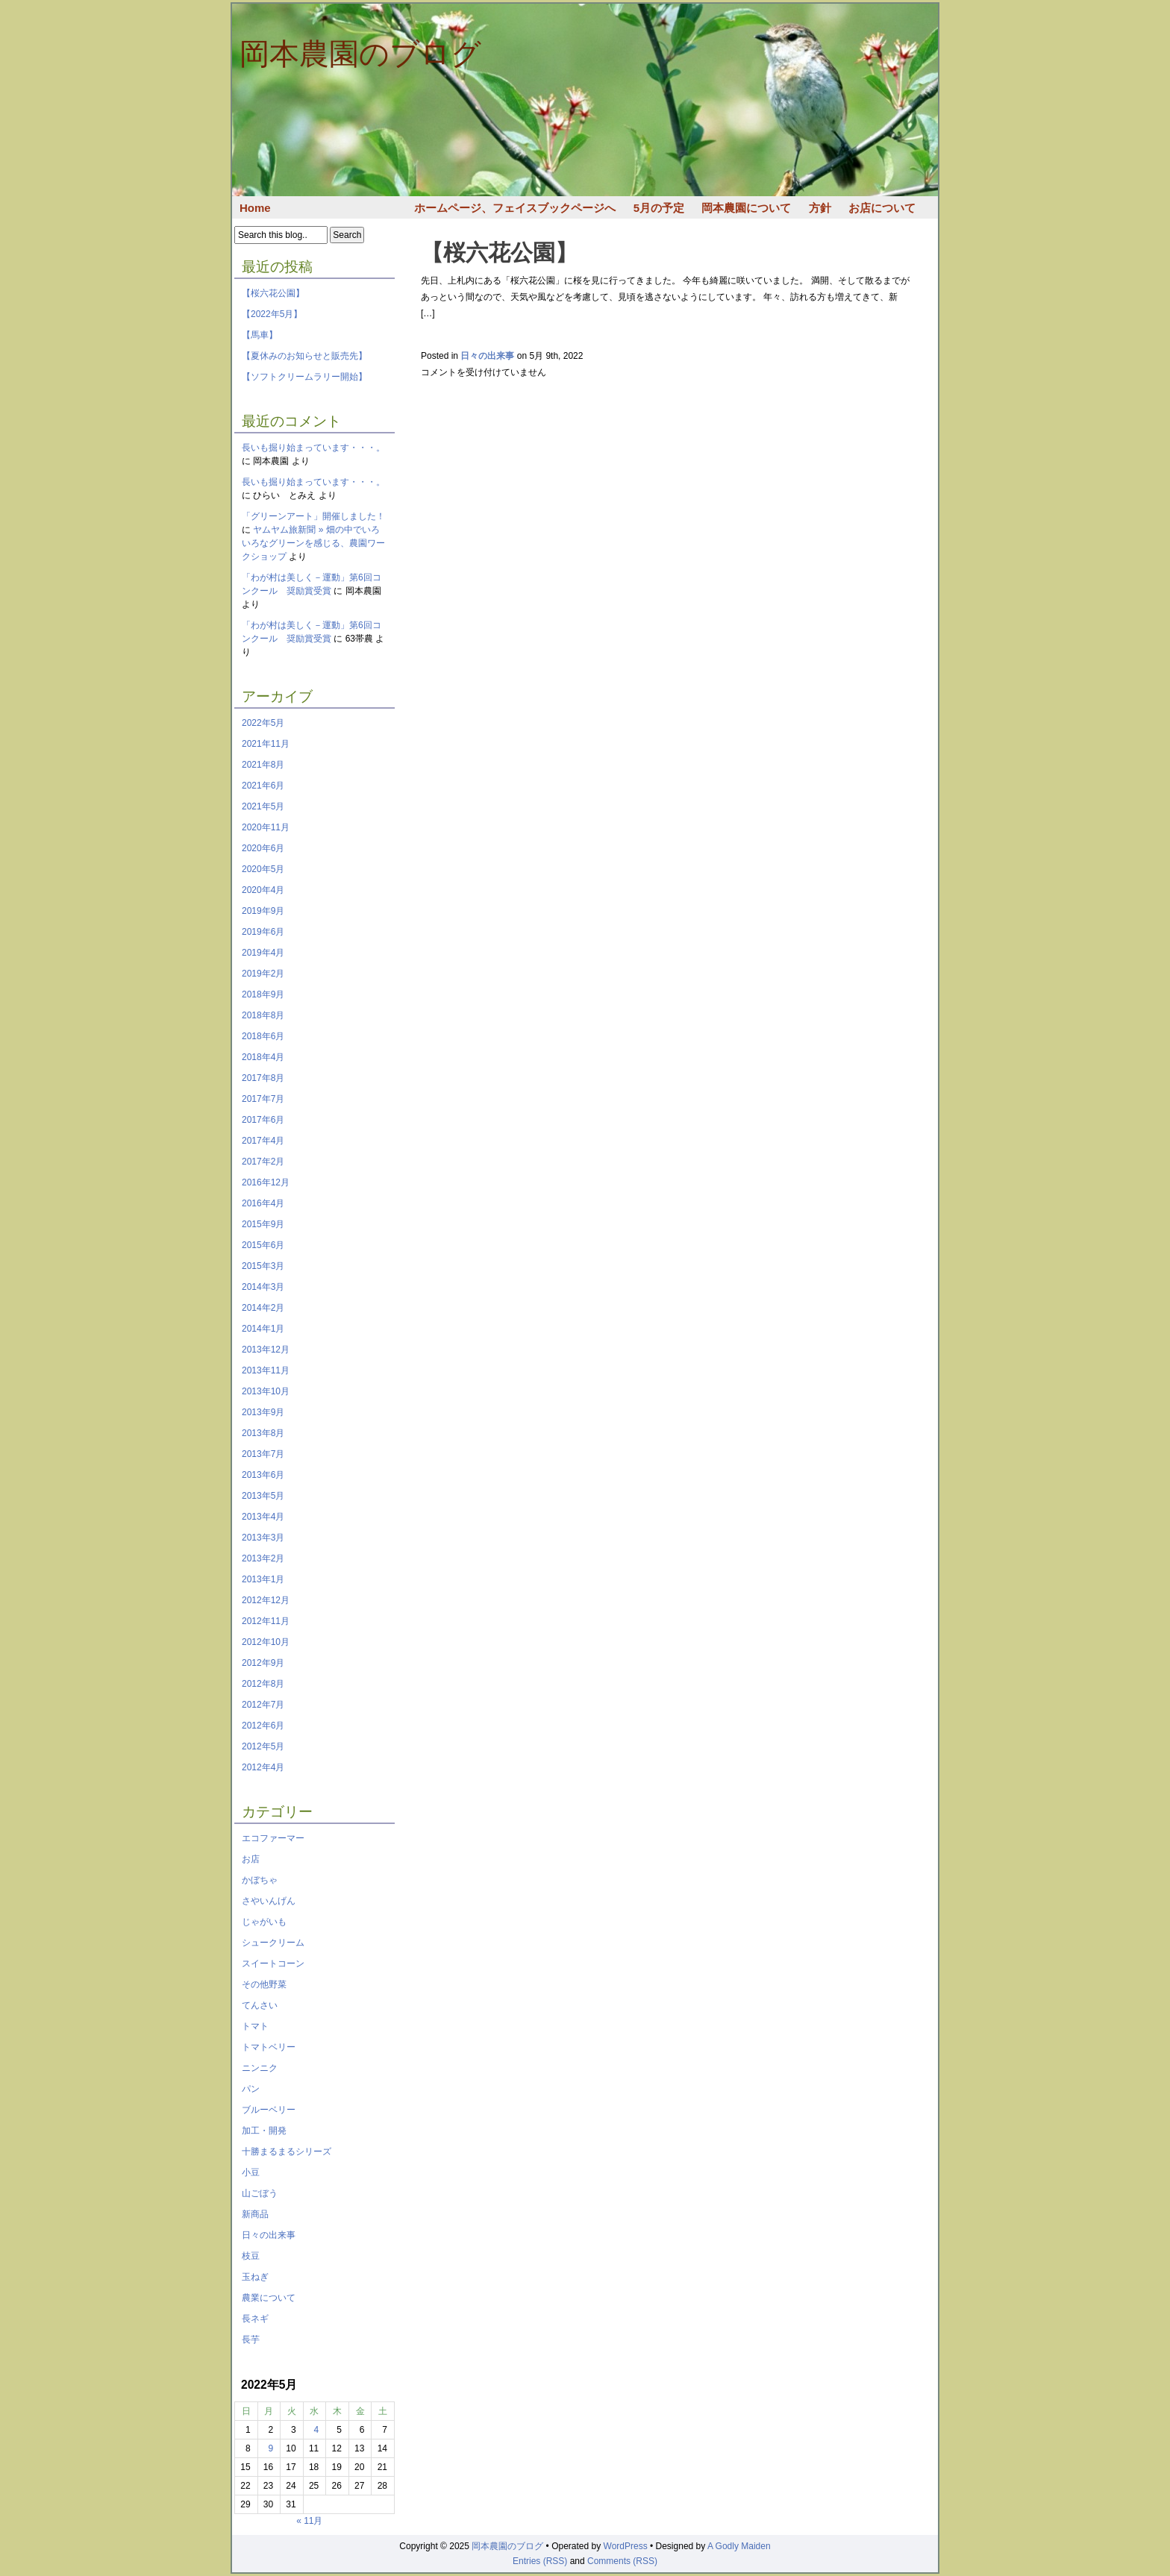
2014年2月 (263, 1308)
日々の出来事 (268, 2235)
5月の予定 (659, 207)
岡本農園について (746, 207)
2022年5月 (263, 723)
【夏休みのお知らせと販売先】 (304, 356)
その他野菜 (264, 1984)
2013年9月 (263, 1412)
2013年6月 (263, 1475)
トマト (255, 2026)
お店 (251, 1859)
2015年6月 (263, 1245)
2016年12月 (266, 1182)
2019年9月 (263, 911)
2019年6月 (263, 932)
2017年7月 (263, 1099)
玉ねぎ (255, 2277)
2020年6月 (263, 848)
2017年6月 (263, 1120)
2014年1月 (263, 1328)
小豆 (251, 2172)
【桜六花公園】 (273, 293)
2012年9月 (263, 1663)
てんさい (260, 2005)
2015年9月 (263, 1224)
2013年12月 (266, 1349)
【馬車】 (260, 335)
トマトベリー (268, 2047)
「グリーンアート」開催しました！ (313, 516)
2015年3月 (263, 1266)
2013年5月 (263, 1496)
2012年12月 (266, 1600)
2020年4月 (263, 890)
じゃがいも (264, 1922)
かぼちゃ (260, 1880)
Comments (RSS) (622, 2561)
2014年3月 (263, 1287)
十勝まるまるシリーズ (286, 2151)
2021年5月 (263, 806)
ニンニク (260, 2068)
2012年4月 (263, 1767)
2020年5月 (263, 869)
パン (251, 2089)
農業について (268, 2298)
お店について (882, 207)
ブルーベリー (268, 2110)
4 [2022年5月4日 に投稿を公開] (316, 2430)
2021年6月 (263, 785)
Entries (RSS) (540, 2561)
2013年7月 (263, 1454)
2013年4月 (263, 1516)
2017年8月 (263, 1078)
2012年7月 (263, 1704)
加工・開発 (264, 2130)
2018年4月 (263, 1057)
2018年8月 (263, 1015)
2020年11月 (266, 827)
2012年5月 (263, 1746)
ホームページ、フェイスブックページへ (515, 207)
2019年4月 (263, 952)
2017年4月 (263, 1140)
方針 (820, 207)
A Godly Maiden (739, 2546)
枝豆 (251, 2256)
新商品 (255, 2214)
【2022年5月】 (272, 314)
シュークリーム (273, 1942)
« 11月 (309, 2521)
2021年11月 (266, 744)
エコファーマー (273, 1838)
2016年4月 (263, 1203)
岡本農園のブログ (360, 54)
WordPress (626, 2546)
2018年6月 (263, 1036)
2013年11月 (266, 1370)
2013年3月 (263, 1537)
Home (255, 207)
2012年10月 (266, 1642)
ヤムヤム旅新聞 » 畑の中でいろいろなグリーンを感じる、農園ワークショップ (313, 543)
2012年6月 (263, 1725)
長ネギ (255, 2318)
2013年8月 (263, 1433)
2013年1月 (263, 1579)
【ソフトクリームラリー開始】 (304, 377)
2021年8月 (263, 764)
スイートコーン (273, 1963)
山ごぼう (260, 2193)
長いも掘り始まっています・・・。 (313, 447)
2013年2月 (263, 1558)
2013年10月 (266, 1391)
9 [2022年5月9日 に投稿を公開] (270, 2448)
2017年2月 (263, 1161)
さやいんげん (268, 1901)
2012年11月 (266, 1621)
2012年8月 (263, 1684)
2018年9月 (263, 994)
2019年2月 (263, 973)
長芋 (251, 2339)
